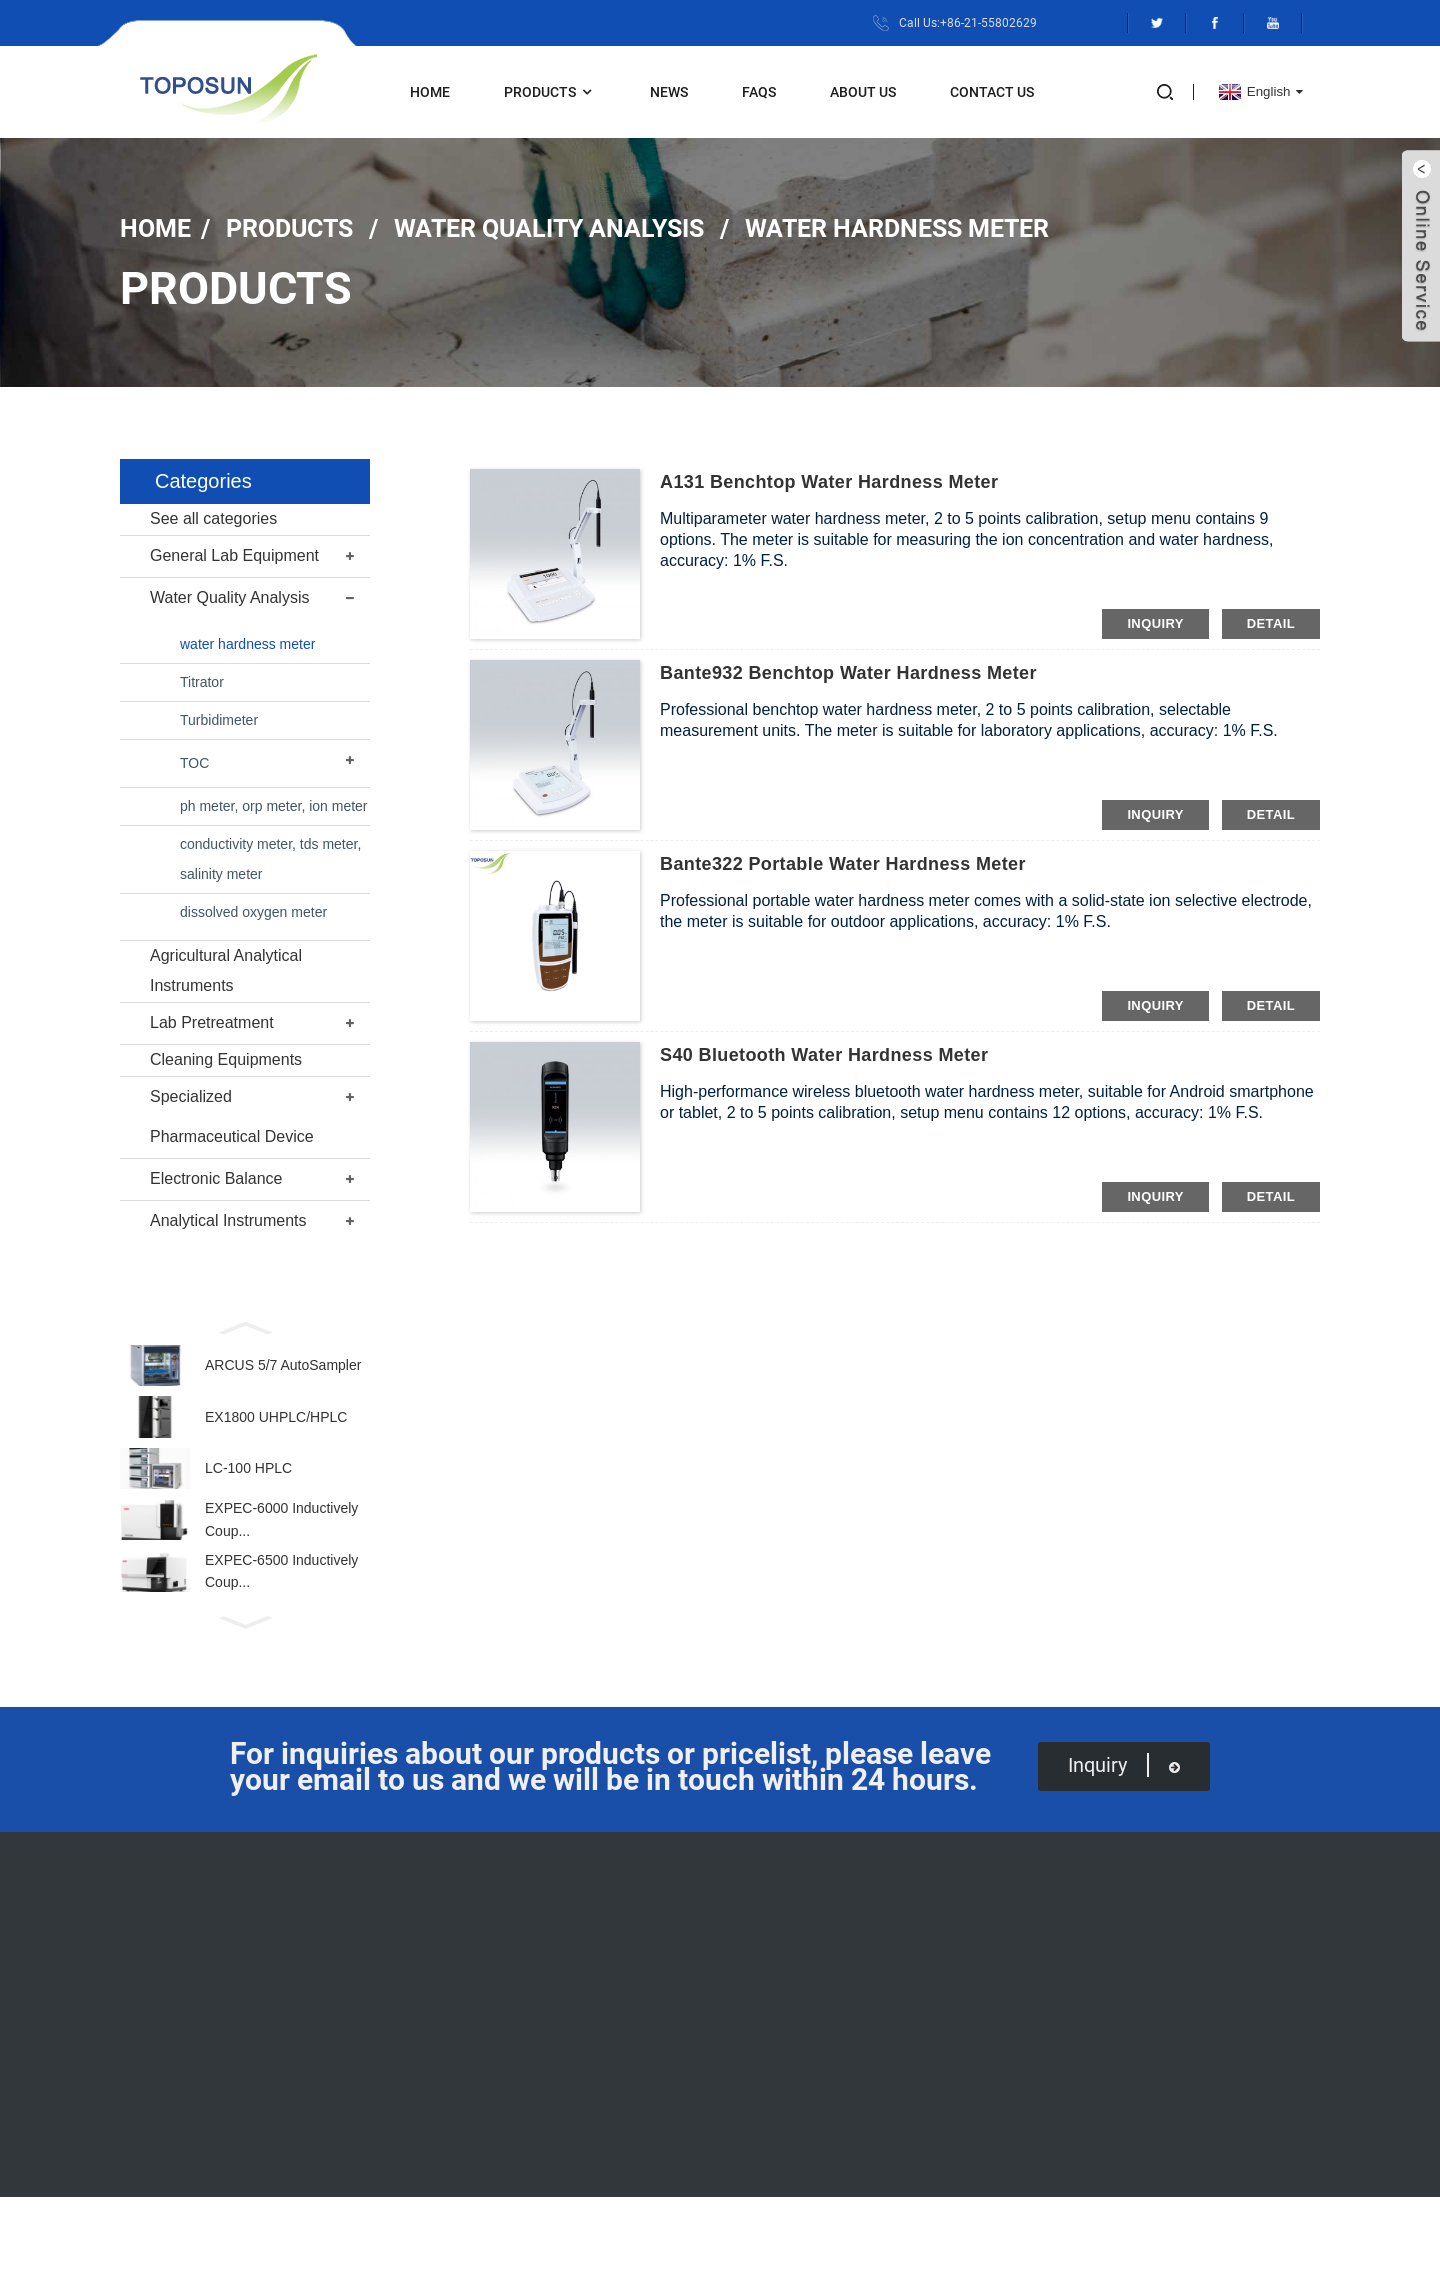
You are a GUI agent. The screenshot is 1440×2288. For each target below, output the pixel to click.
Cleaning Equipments (226, 1059)
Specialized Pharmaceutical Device (232, 1116)
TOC (194, 763)
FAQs (759, 92)
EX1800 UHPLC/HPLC (276, 1429)
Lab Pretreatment (212, 1022)
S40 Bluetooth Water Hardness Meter (824, 1055)
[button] (245, 1326)
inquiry (1155, 623)
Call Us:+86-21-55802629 (968, 23)
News (669, 92)
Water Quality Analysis (549, 227)
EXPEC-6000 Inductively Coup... (281, 1548)
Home (430, 92)
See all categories (213, 518)
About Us (863, 92)
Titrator (202, 682)
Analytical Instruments (228, 1220)
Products (550, 92)
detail (1271, 623)
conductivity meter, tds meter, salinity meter (270, 859)
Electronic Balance (216, 1178)
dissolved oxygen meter (253, 912)
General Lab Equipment (234, 555)
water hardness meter (897, 227)
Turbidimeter (219, 720)
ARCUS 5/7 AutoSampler (283, 1370)
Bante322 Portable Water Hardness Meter (843, 864)
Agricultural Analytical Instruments (226, 970)
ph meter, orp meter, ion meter (274, 806)
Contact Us (992, 92)
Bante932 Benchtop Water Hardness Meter (848, 673)
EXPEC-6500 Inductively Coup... (281, 1608)
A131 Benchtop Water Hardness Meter (829, 482)
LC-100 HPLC (248, 1489)
